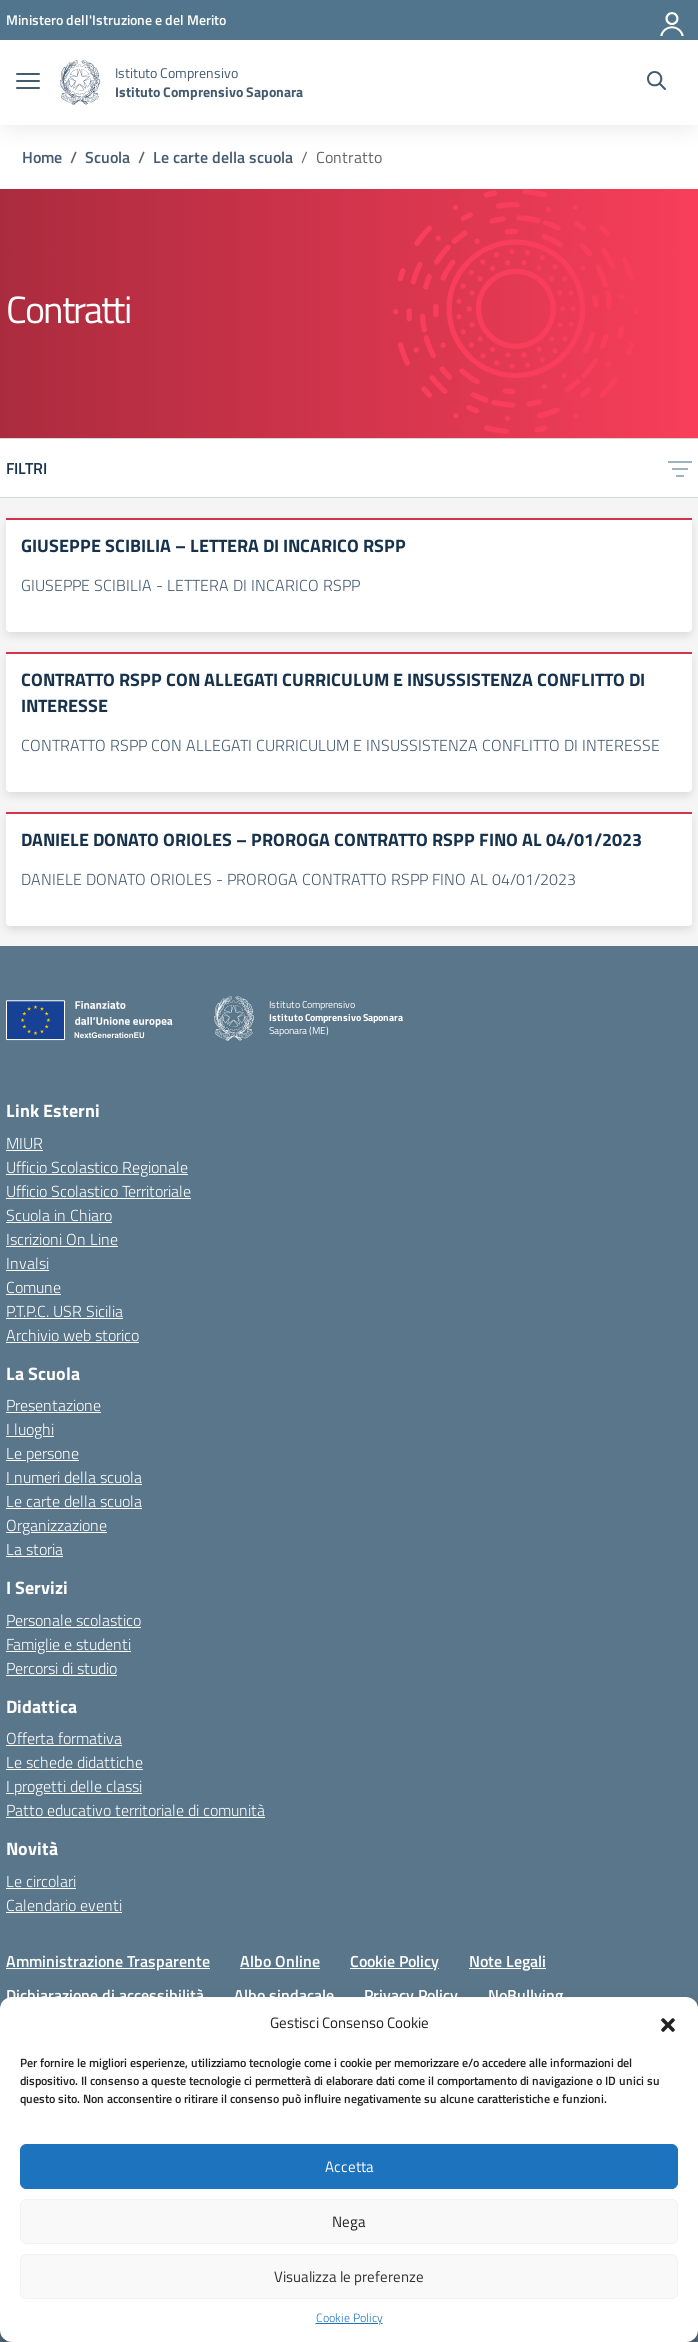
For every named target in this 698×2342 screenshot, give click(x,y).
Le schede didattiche (74, 1762)
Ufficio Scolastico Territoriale (98, 1191)
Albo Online (280, 1961)
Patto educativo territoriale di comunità (135, 1810)
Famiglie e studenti (68, 1644)
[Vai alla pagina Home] (42, 157)
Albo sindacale (284, 1995)
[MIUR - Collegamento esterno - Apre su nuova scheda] (116, 19)
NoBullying (525, 1995)
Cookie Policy (349, 2318)
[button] (668, 2023)
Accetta (349, 2166)
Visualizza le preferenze (349, 2276)
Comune (33, 1287)
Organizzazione (56, 1525)
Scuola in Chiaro (59, 1215)
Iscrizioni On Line (62, 1239)
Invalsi (27, 1263)
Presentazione (53, 1405)
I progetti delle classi (74, 1786)
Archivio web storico (72, 1335)
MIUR (24, 1143)
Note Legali (507, 1961)
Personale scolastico (73, 1620)
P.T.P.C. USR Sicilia (64, 1311)
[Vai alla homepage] (80, 82)
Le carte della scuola (74, 1501)
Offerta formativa (64, 1738)
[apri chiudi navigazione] (28, 83)
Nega (349, 2221)
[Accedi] (673, 20)
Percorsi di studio (61, 1668)
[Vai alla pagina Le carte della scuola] (223, 157)
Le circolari (41, 1881)
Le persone (42, 1453)
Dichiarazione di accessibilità (105, 1995)
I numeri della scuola (74, 1477)
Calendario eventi (64, 1905)
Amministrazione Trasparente (108, 1961)
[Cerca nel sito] (656, 83)
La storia (34, 1549)
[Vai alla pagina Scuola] (107, 157)
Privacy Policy (411, 1995)
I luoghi (30, 1429)
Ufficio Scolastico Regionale (97, 1167)
